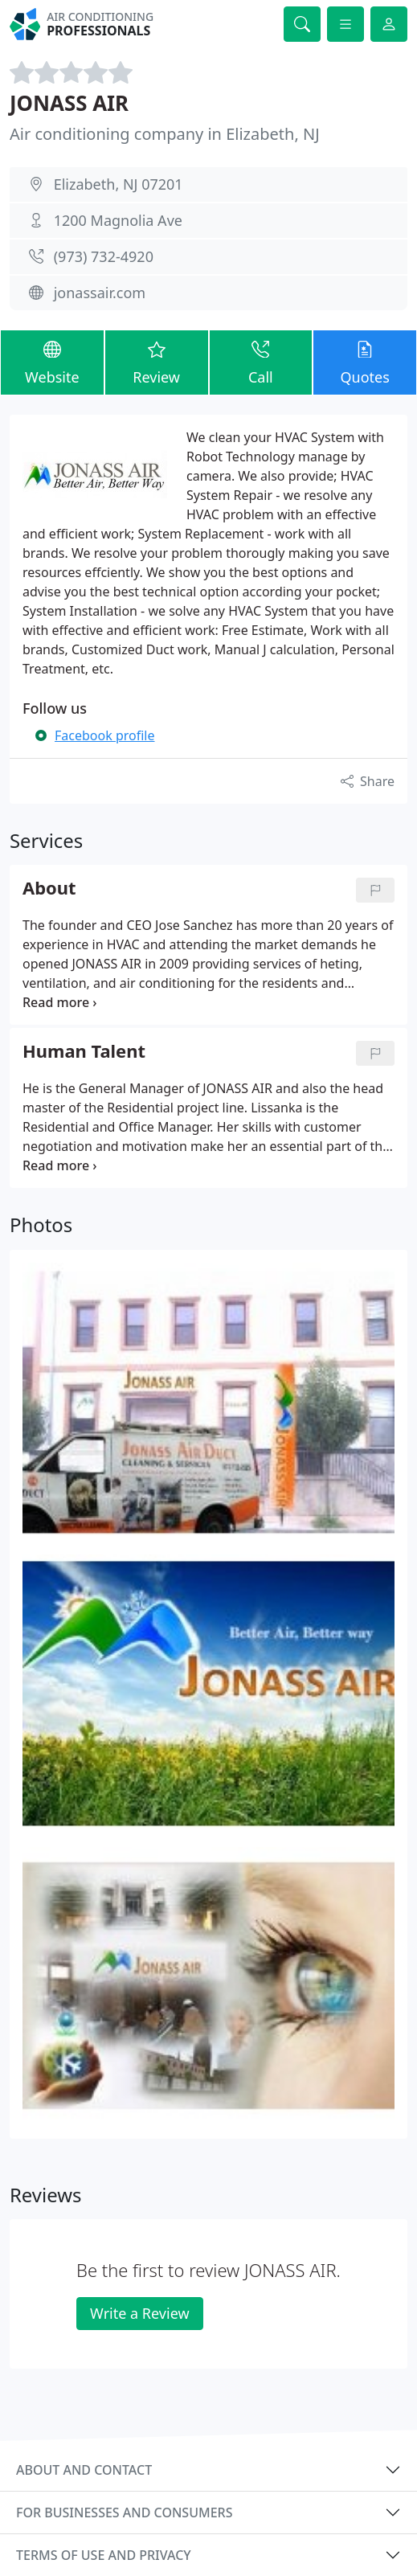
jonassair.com (99, 292)
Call (261, 362)
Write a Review (139, 2313)
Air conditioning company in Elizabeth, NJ (165, 134)
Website (52, 362)
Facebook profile (104, 735)
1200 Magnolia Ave (118, 220)
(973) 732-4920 (103, 256)
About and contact (84, 2470)
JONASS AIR (69, 102)
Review (156, 362)
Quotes (364, 362)
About (49, 888)
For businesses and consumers (124, 2512)
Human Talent (83, 1052)
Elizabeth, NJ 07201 (118, 184)
